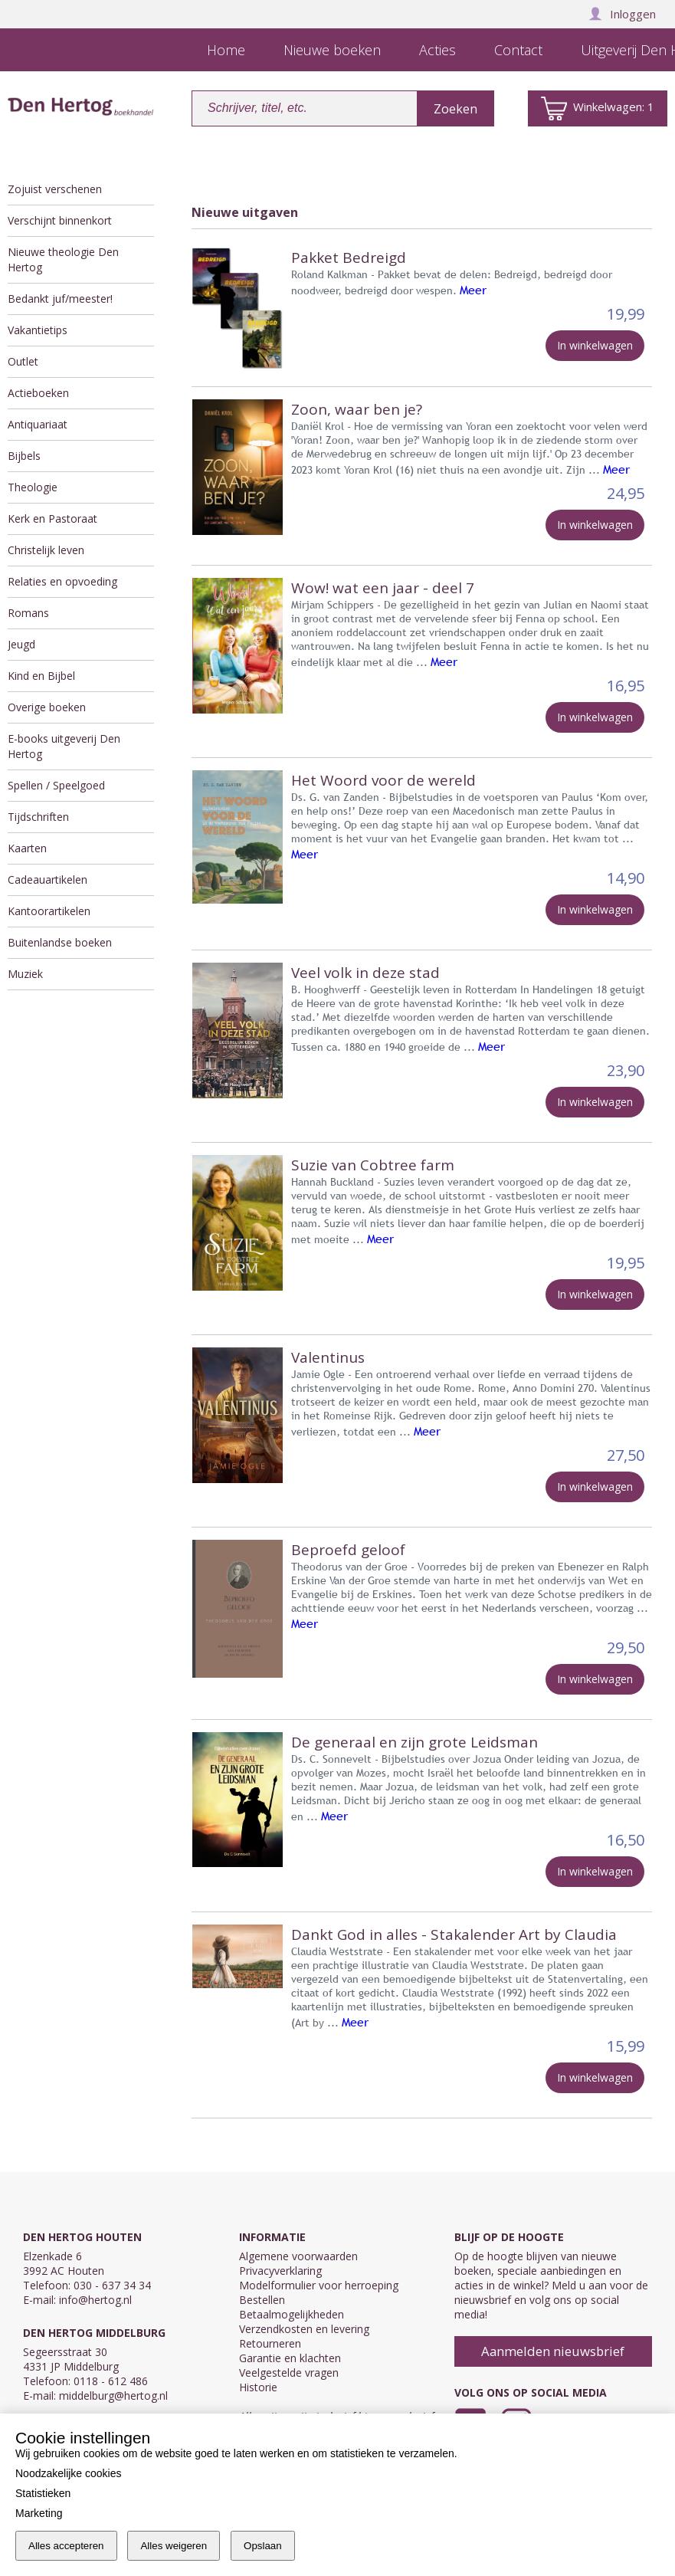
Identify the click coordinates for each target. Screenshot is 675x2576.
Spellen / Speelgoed (56, 785)
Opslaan (263, 2545)
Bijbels (24, 455)
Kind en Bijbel (41, 675)
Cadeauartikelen (47, 879)
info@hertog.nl (95, 2299)
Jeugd (21, 644)
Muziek (25, 973)
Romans (28, 612)
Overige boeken (47, 707)
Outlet (23, 361)
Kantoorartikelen (49, 911)
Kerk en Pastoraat (52, 518)
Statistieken (42, 2493)
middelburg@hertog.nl (113, 2395)
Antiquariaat (37, 424)
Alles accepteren (66, 2545)
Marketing (38, 2513)
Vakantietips (37, 330)
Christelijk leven (46, 550)
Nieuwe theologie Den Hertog (63, 259)
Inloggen (622, 13)
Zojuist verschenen (55, 189)
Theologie (32, 487)
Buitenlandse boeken (60, 942)
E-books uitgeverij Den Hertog (64, 746)
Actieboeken (38, 393)
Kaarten (27, 848)
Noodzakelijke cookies (68, 2473)
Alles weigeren (173, 2545)
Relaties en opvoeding (62, 581)
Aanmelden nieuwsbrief (552, 2351)
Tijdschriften (38, 816)
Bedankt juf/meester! (60, 298)
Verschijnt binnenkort (60, 220)
